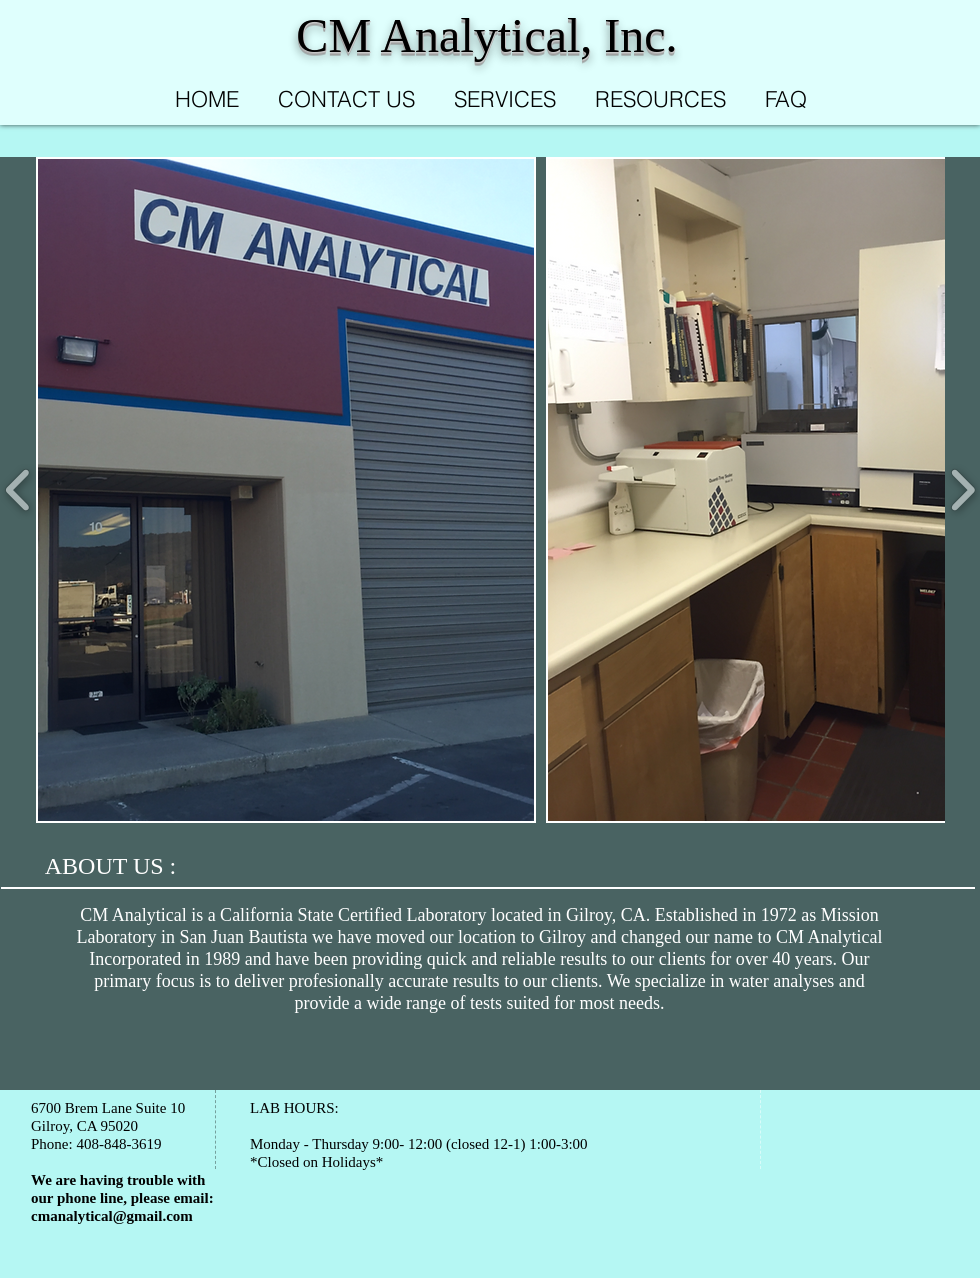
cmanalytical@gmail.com (112, 1216)
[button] (286, 490)
